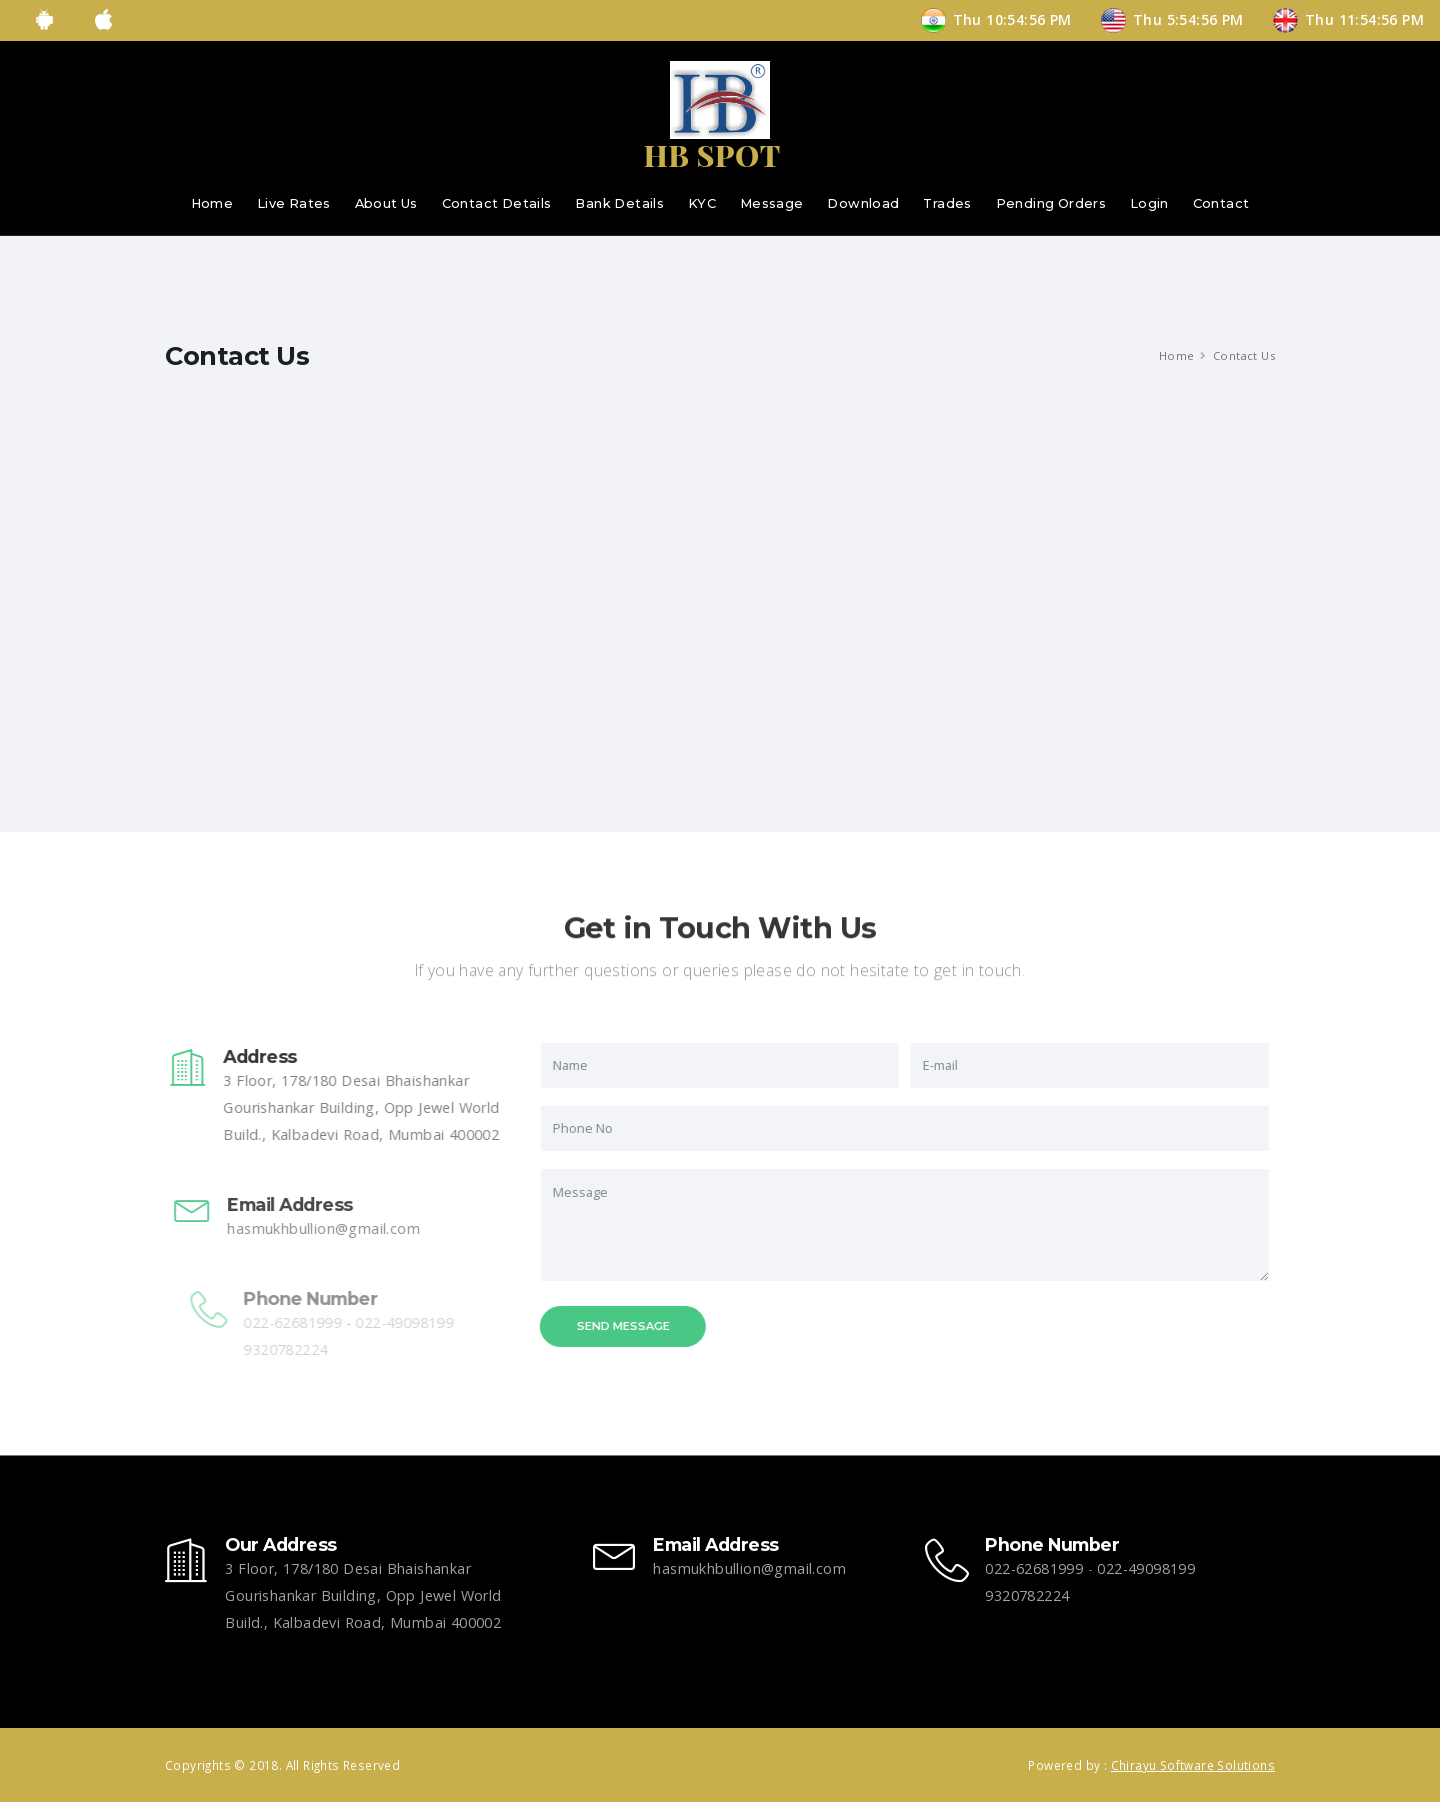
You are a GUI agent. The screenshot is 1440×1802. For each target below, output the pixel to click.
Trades (947, 203)
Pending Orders (1051, 203)
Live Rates (294, 203)
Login (1149, 203)
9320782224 (1027, 1595)
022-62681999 (1034, 1568)
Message (772, 203)
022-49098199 (1146, 1568)
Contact (1221, 203)
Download (863, 203)
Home (212, 203)
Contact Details (497, 203)
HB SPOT (711, 155)
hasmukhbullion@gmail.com (342, 1228)
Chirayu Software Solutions (1193, 1765)
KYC (702, 203)
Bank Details (619, 203)
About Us (386, 203)
